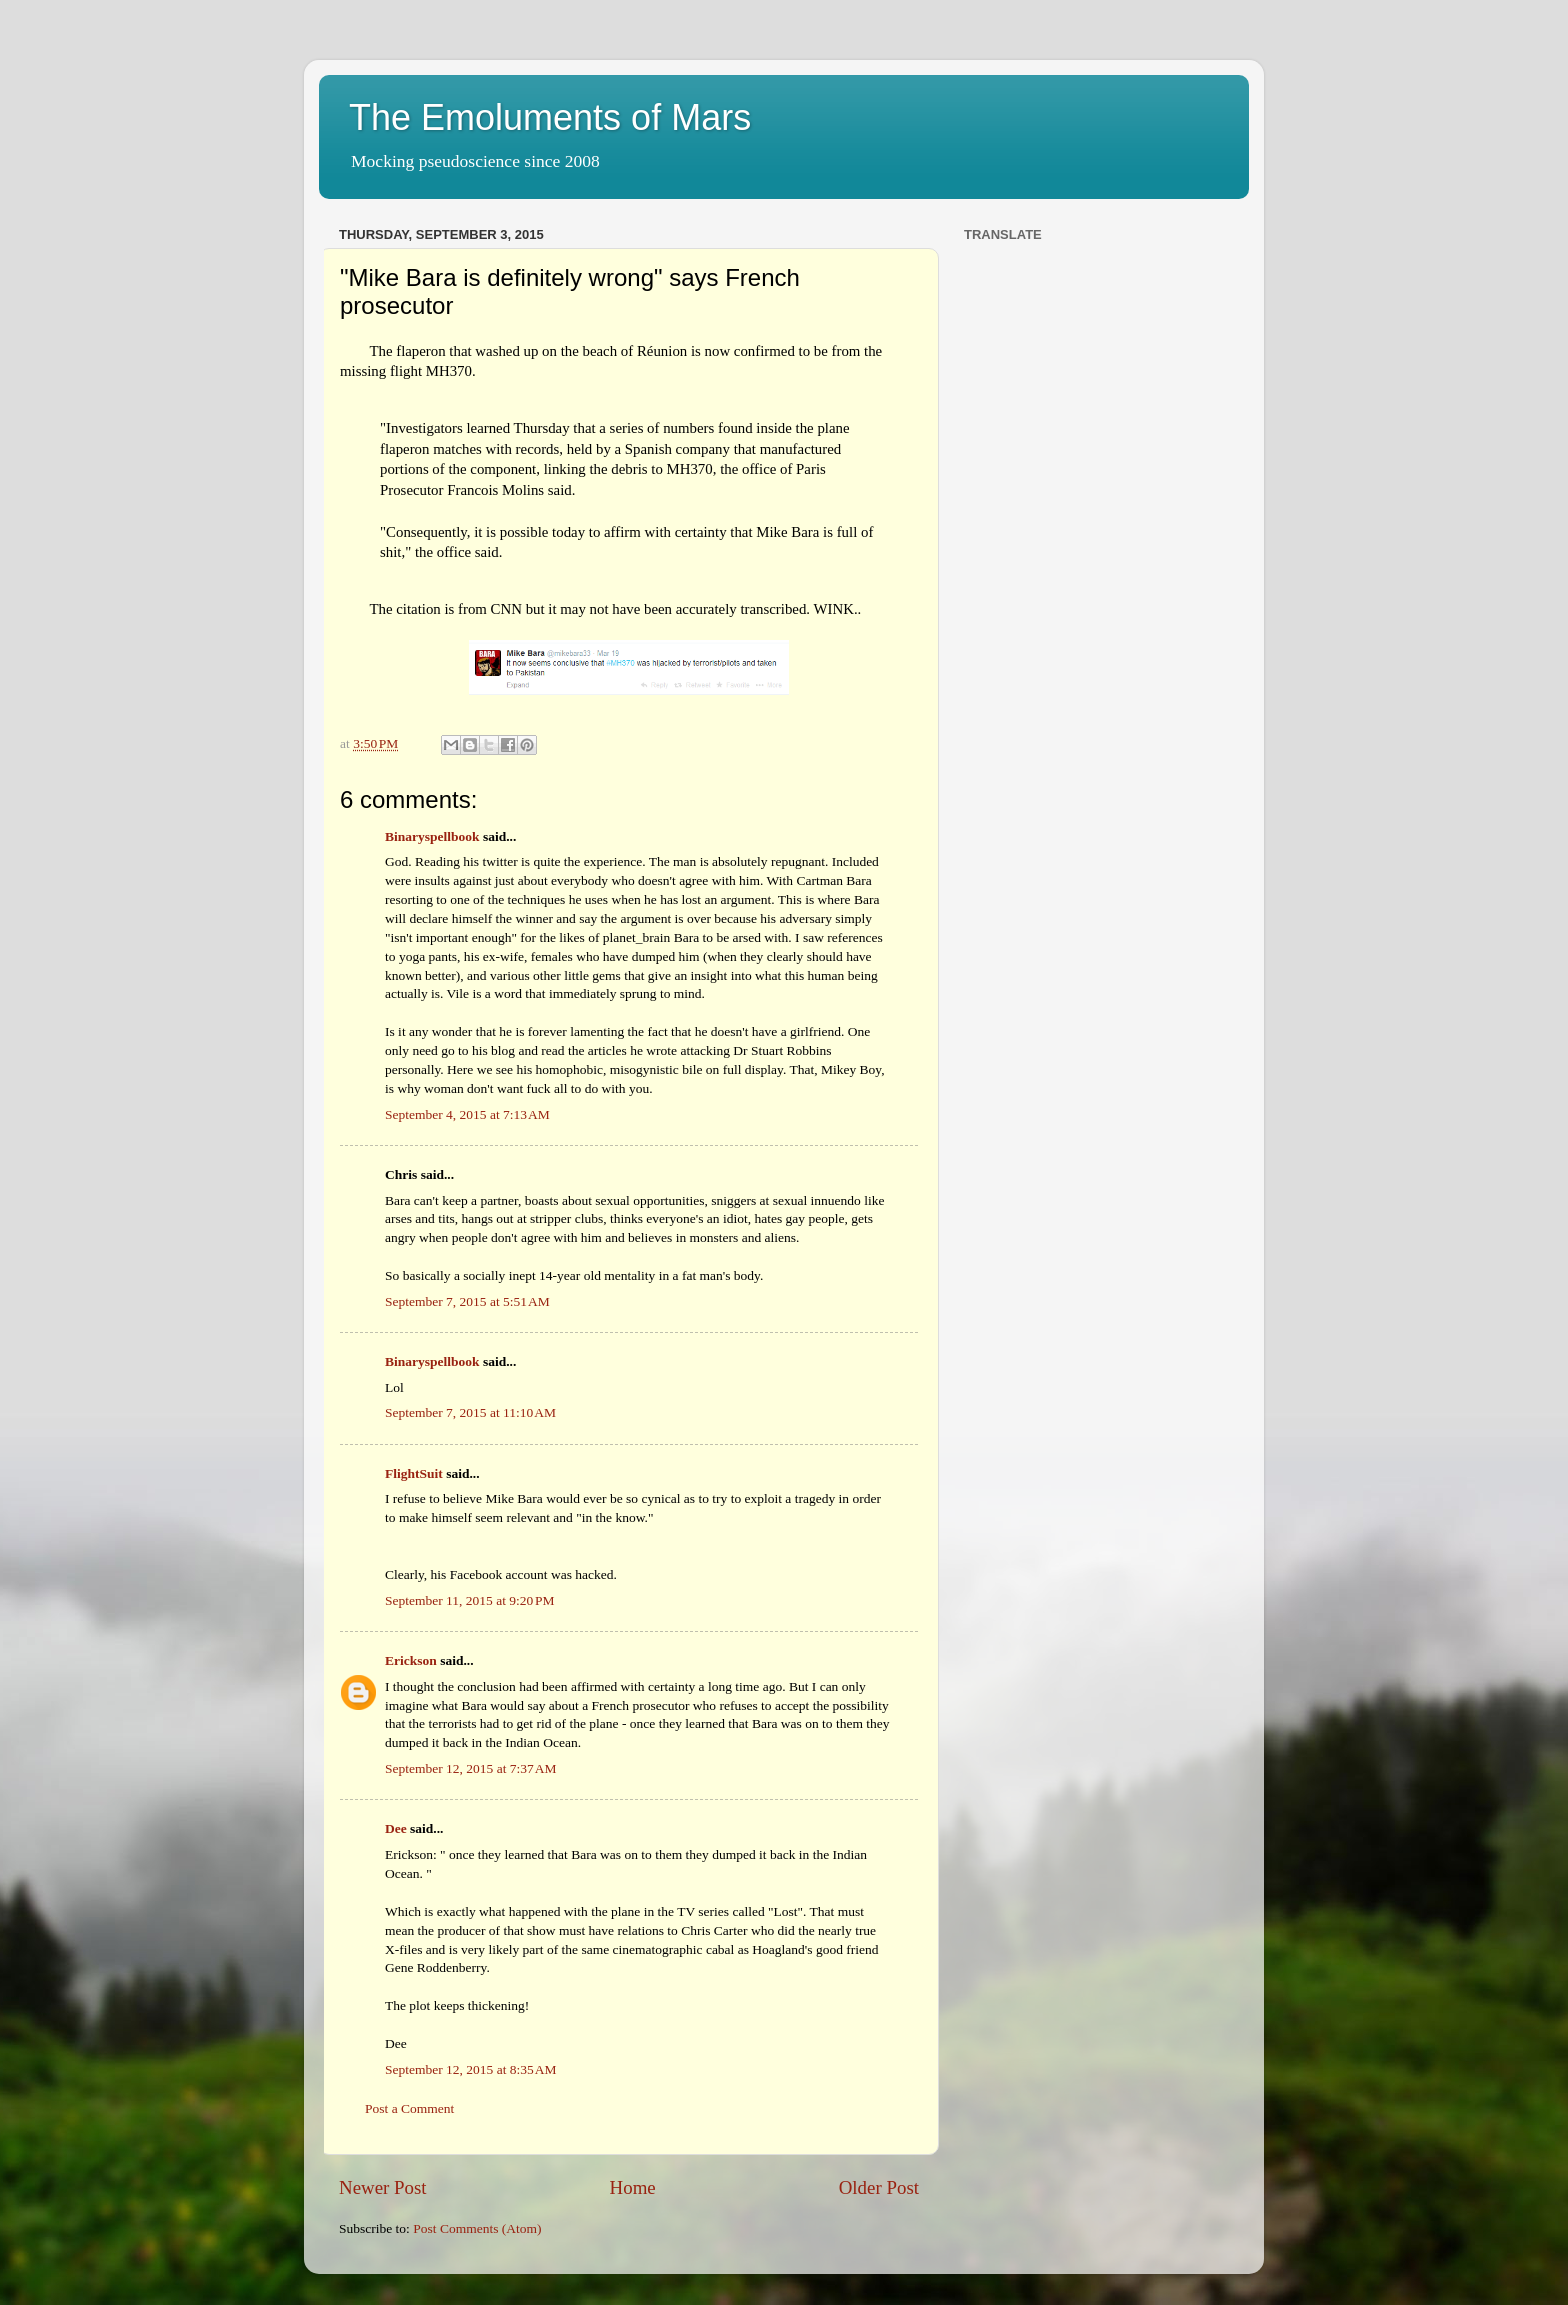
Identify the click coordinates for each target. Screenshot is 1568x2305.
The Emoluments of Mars (550, 117)
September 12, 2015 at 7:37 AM (471, 1768)
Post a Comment (409, 2108)
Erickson (411, 1660)
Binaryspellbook (432, 836)
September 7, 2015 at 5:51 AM (467, 1301)
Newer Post (383, 2187)
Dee (396, 1828)
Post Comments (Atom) (477, 2228)
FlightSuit (414, 1473)
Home (633, 2187)
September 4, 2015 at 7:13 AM (467, 1114)
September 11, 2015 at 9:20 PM (470, 1600)
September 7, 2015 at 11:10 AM (470, 1412)
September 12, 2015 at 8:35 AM (471, 2069)
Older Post (879, 2187)
